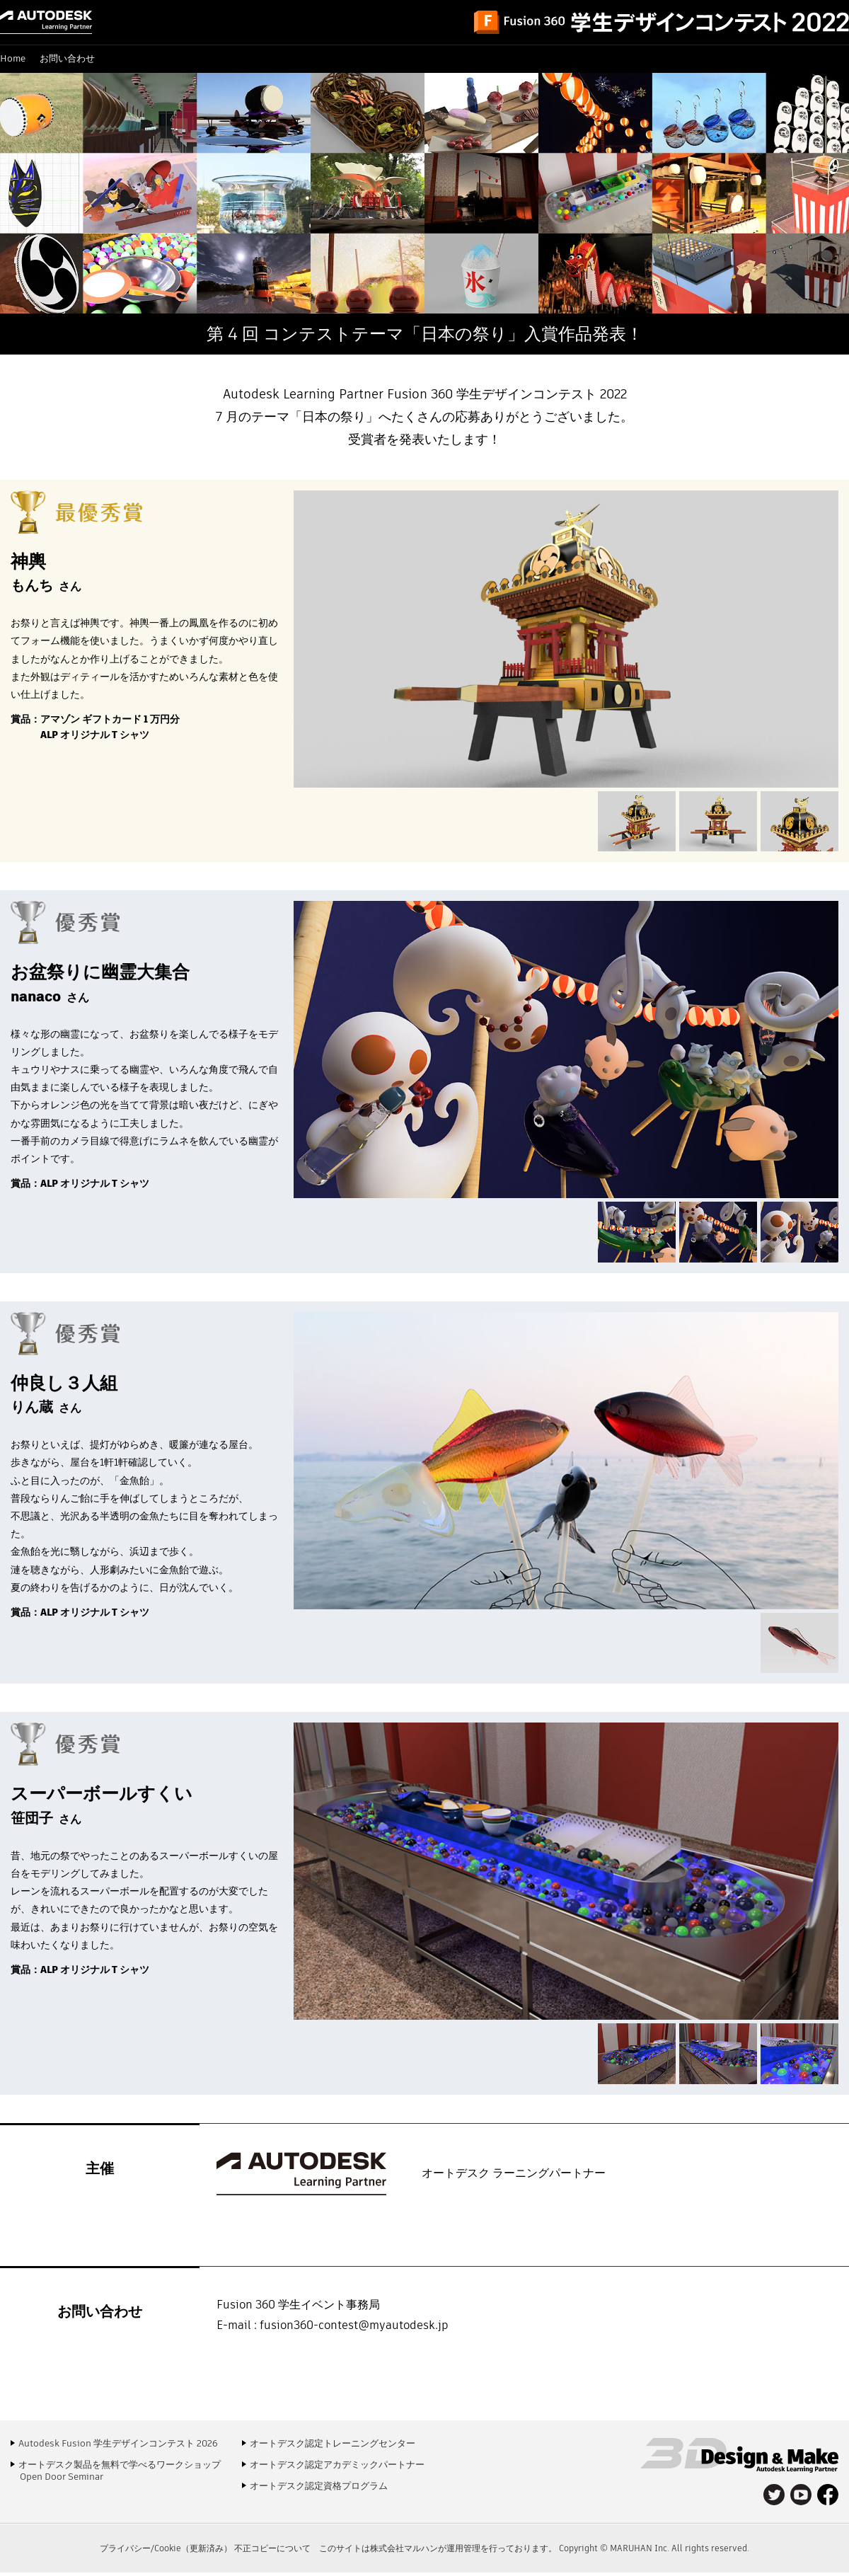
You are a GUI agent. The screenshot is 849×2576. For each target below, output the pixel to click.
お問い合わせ (67, 58)
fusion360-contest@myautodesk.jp (354, 2325)
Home (12, 58)
